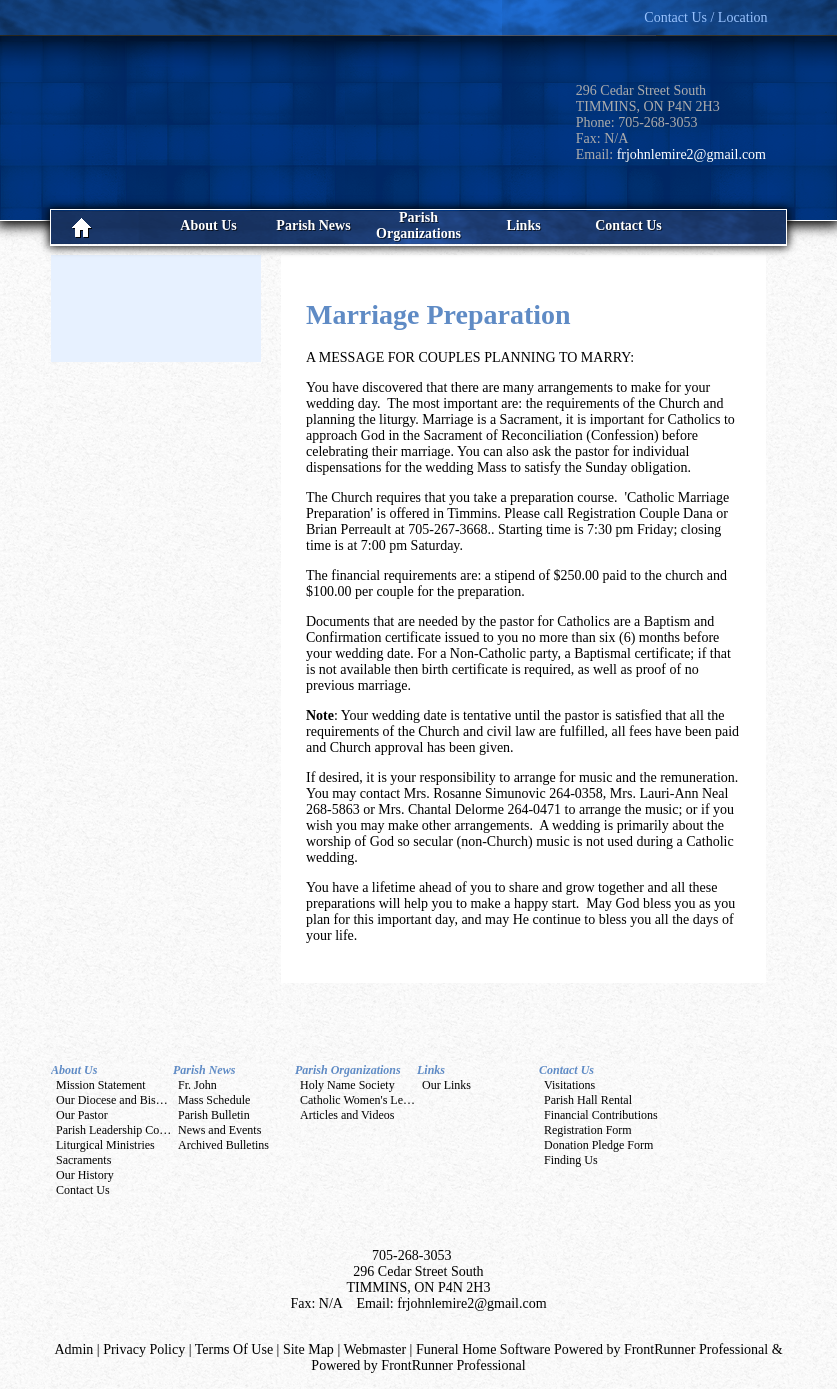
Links (431, 1070)
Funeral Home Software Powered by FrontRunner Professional (592, 1349)
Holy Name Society (347, 1085)
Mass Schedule (214, 1100)
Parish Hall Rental (588, 1100)
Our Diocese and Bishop (115, 1100)
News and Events (219, 1130)
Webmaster (374, 1349)
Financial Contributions (601, 1115)
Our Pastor (82, 1115)
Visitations (569, 1085)
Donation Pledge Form (598, 1145)
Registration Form (588, 1130)
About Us (74, 1070)
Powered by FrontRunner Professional (418, 1365)
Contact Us (83, 1190)
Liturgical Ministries (105, 1145)
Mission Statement (101, 1085)
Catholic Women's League (363, 1100)
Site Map (308, 1349)
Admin (73, 1349)
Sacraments (83, 1160)
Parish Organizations (348, 1070)
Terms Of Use (234, 1349)
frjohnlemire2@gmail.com (691, 154)
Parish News (204, 1070)
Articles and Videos (347, 1115)
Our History (85, 1175)
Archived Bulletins (223, 1145)
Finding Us (571, 1160)
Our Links (446, 1085)
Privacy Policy (144, 1349)
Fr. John (197, 1085)
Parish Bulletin (214, 1115)
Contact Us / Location (705, 17)
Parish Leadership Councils (122, 1130)
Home (103, 227)
